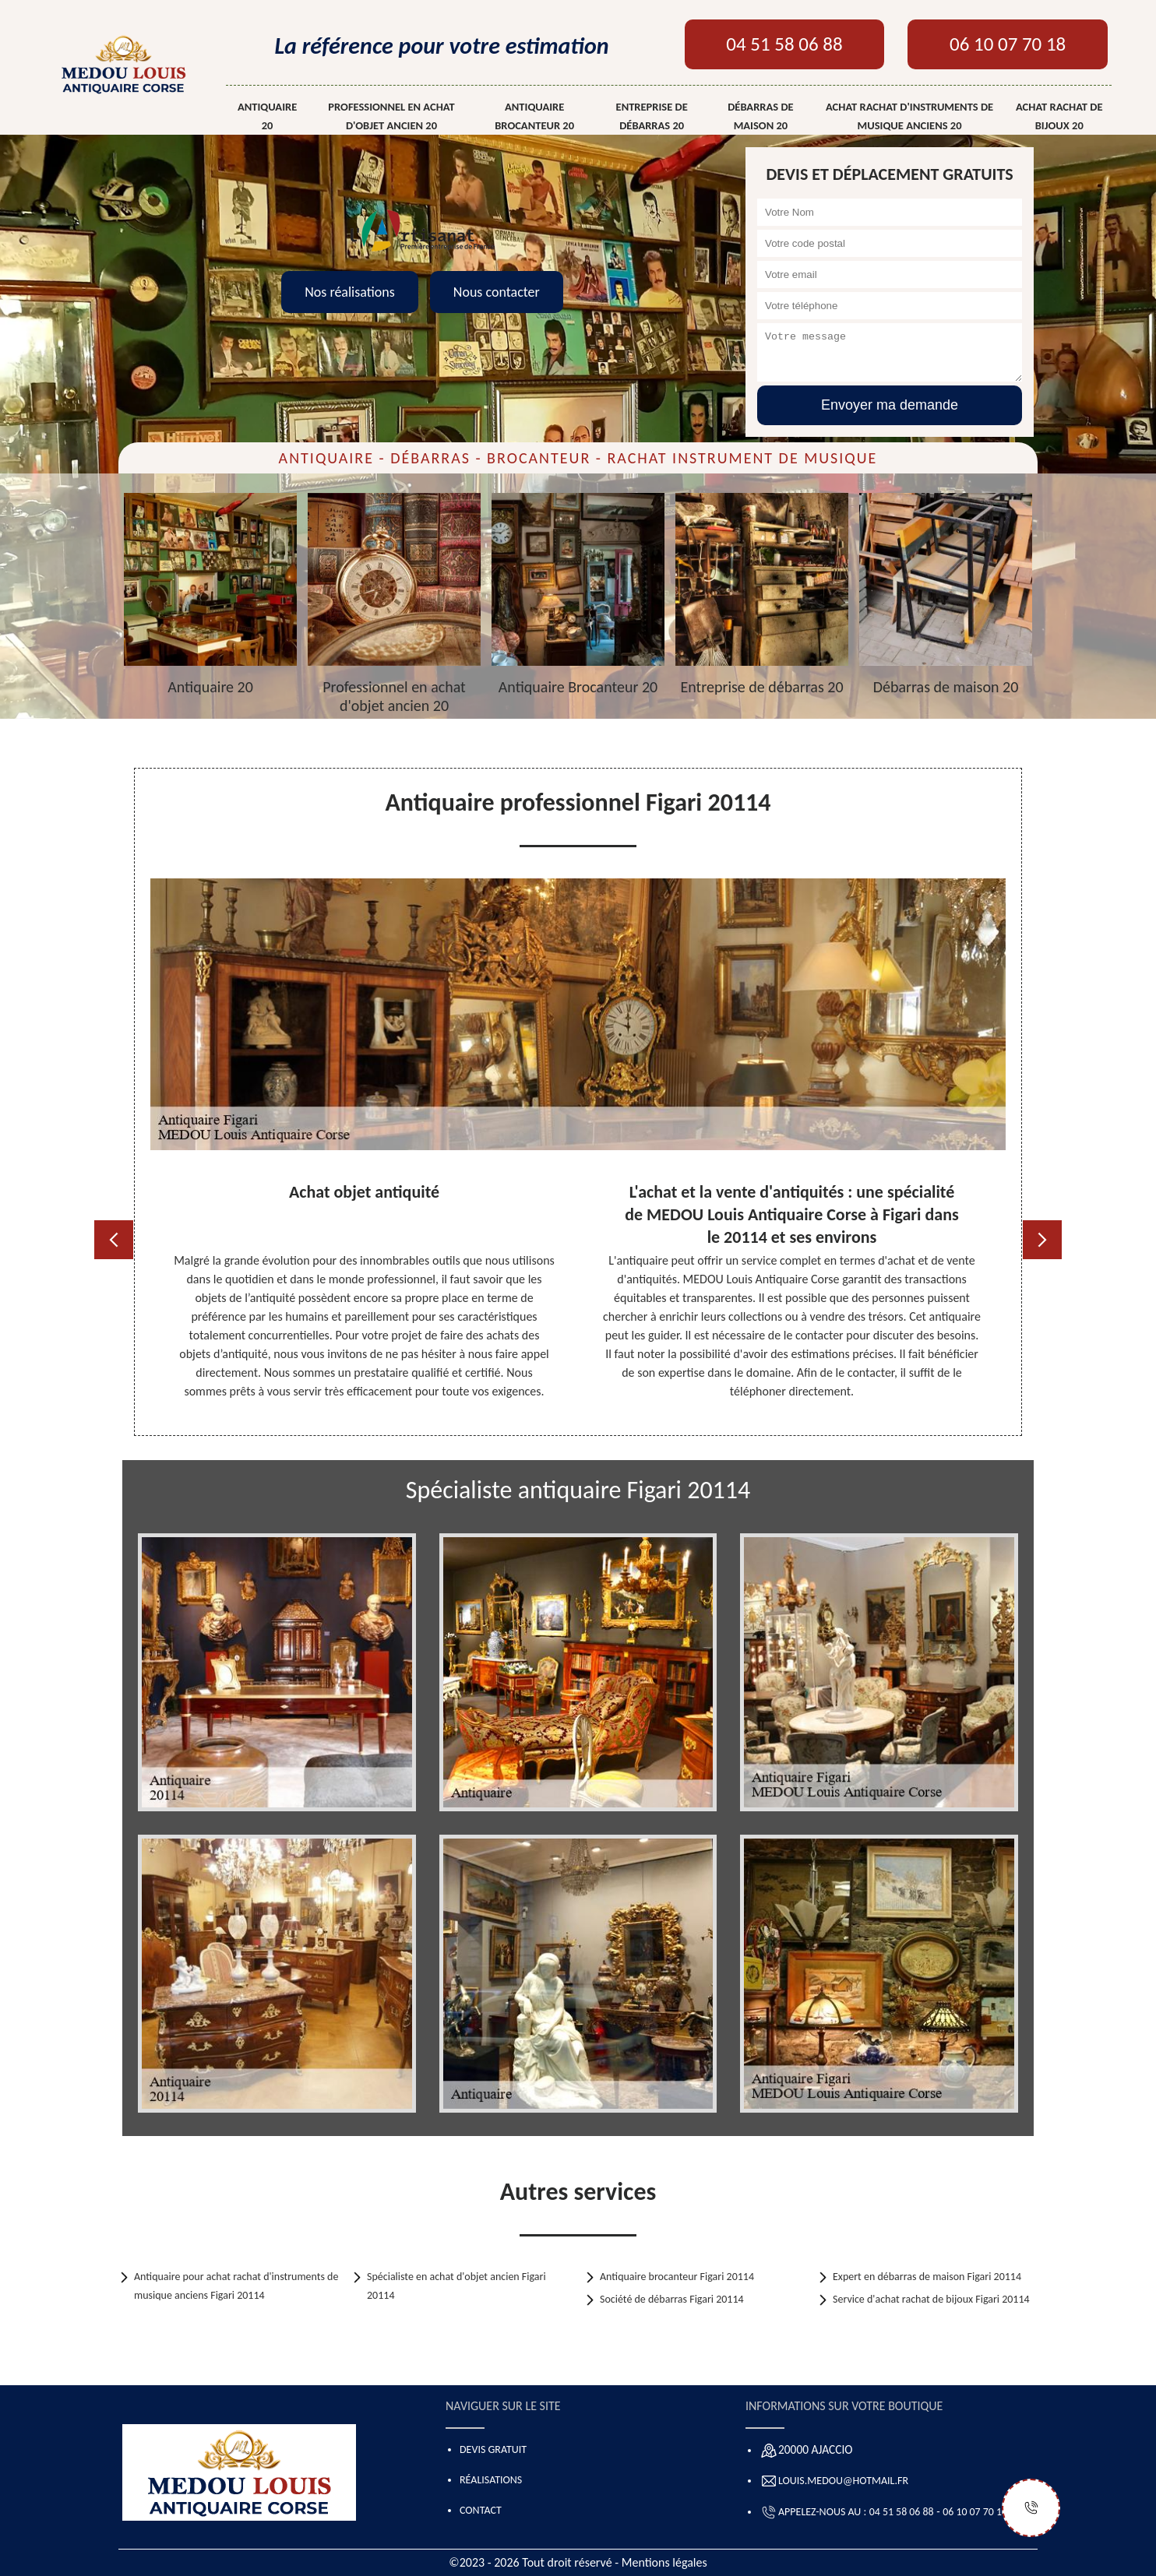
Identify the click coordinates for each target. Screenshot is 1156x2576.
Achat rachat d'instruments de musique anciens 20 (909, 116)
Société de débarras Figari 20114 (672, 2299)
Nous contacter (496, 292)
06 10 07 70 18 (1008, 44)
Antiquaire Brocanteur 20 (534, 116)
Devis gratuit (493, 2449)
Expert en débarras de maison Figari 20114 (927, 2276)
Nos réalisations (350, 292)
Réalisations (491, 2479)
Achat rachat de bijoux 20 (1059, 116)
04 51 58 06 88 (784, 44)
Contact (481, 2510)
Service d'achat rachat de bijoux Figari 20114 (931, 2299)
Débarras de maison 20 (760, 116)
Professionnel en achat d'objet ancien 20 (391, 116)
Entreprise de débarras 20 (652, 116)
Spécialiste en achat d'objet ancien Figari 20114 (456, 2286)
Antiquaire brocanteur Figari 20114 (677, 2276)
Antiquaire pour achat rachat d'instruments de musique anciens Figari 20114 (236, 2286)
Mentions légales (664, 2562)
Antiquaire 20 (267, 116)
